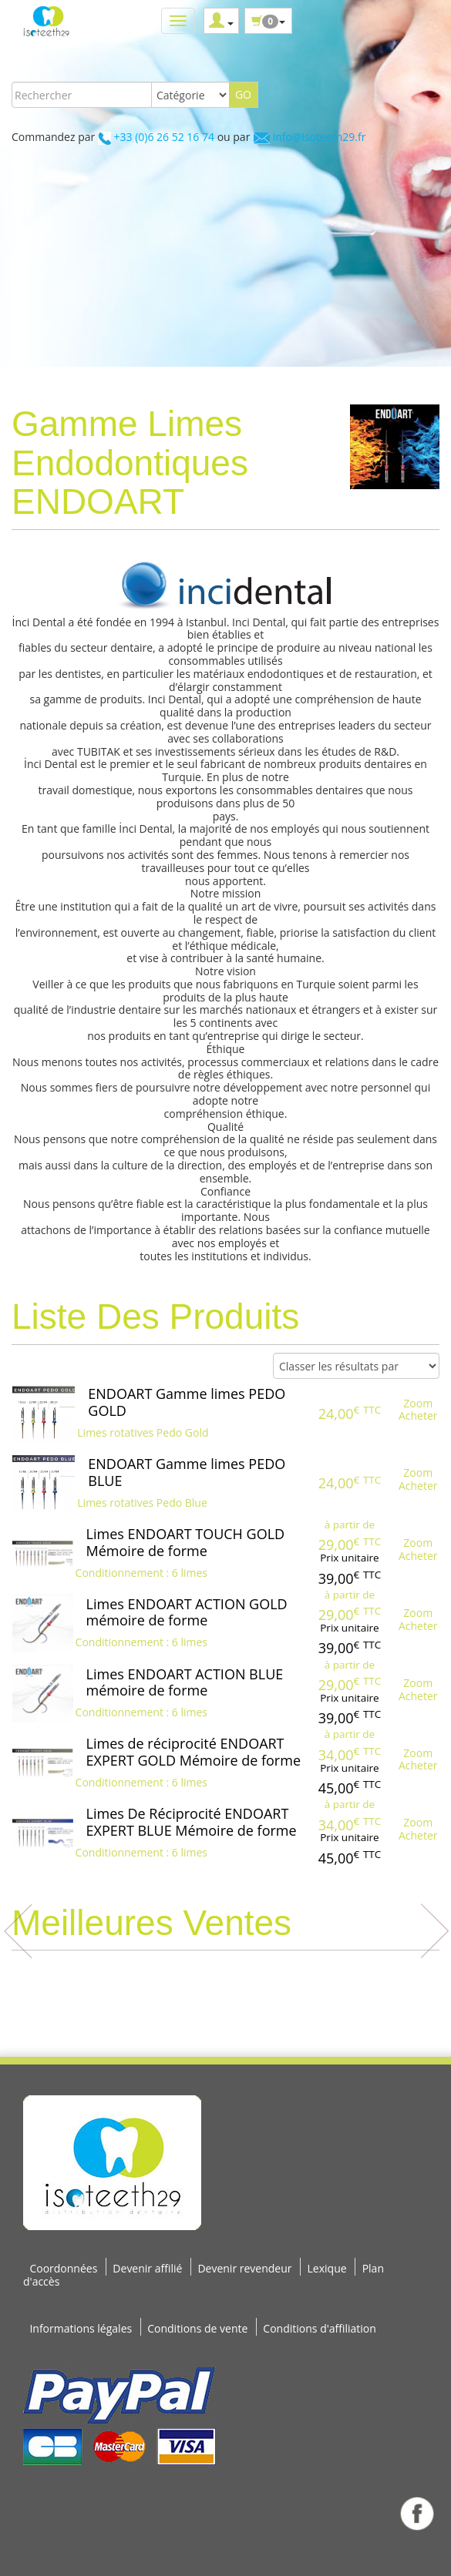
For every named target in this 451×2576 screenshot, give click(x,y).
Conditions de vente (197, 2328)
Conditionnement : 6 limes (141, 1572)
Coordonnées (63, 2268)
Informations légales (80, 2328)
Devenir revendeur (244, 2268)
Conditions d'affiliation (319, 2328)
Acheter (418, 1415)
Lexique (327, 2268)
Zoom (417, 1403)
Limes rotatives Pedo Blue (142, 1502)
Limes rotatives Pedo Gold (142, 1432)
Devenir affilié (147, 2268)
